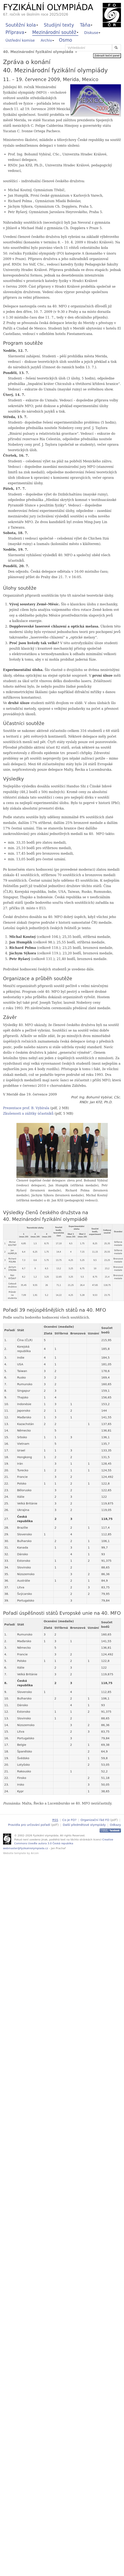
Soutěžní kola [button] (21, 25)
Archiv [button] (47, 40)
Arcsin (35, 1852)
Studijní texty (59, 25)
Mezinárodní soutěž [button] (55, 32)
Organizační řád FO (95, 1820)
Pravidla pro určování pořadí (29, 1824)
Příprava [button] (15, 32)
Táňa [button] (86, 25)
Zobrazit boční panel (107, 55)
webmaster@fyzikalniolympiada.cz (25, 1847)
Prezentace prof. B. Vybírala (26, 1108)
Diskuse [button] (92, 32)
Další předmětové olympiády (84, 1824)
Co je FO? (69, 1820)
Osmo (65, 40)
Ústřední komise (20, 40)
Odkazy (115, 1824)
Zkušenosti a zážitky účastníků (28, 1113)
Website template (14, 1852)
